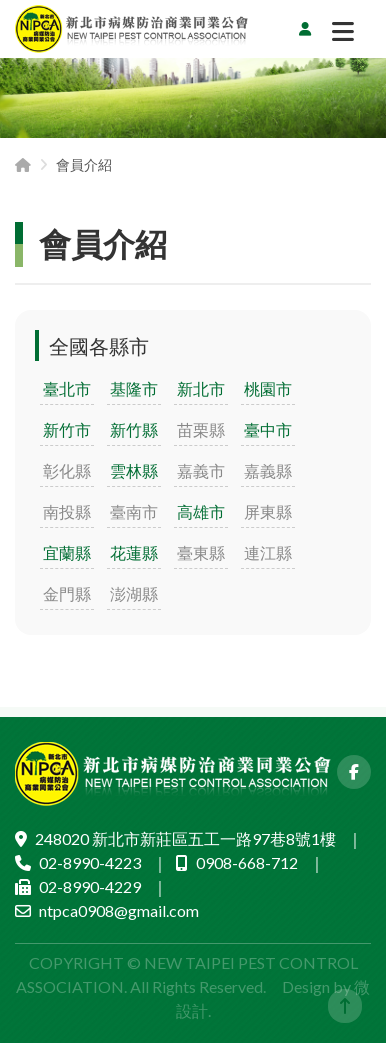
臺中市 (268, 429)
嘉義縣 (268, 470)
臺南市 (134, 511)
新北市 (201, 388)
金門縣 (67, 593)
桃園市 (268, 388)
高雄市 (201, 511)
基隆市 (134, 388)
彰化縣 (67, 470)
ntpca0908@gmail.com (119, 910)
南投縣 (67, 511)
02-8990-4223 (90, 862)
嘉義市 (201, 470)
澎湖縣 (134, 593)
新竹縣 (134, 429)
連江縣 (268, 552)
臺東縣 (201, 552)
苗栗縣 (201, 429)
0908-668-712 (247, 862)
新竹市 (67, 429)
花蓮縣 (134, 552)
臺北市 (67, 388)
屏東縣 (268, 511)
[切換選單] (343, 36)
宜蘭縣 (67, 552)
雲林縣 (134, 470)
